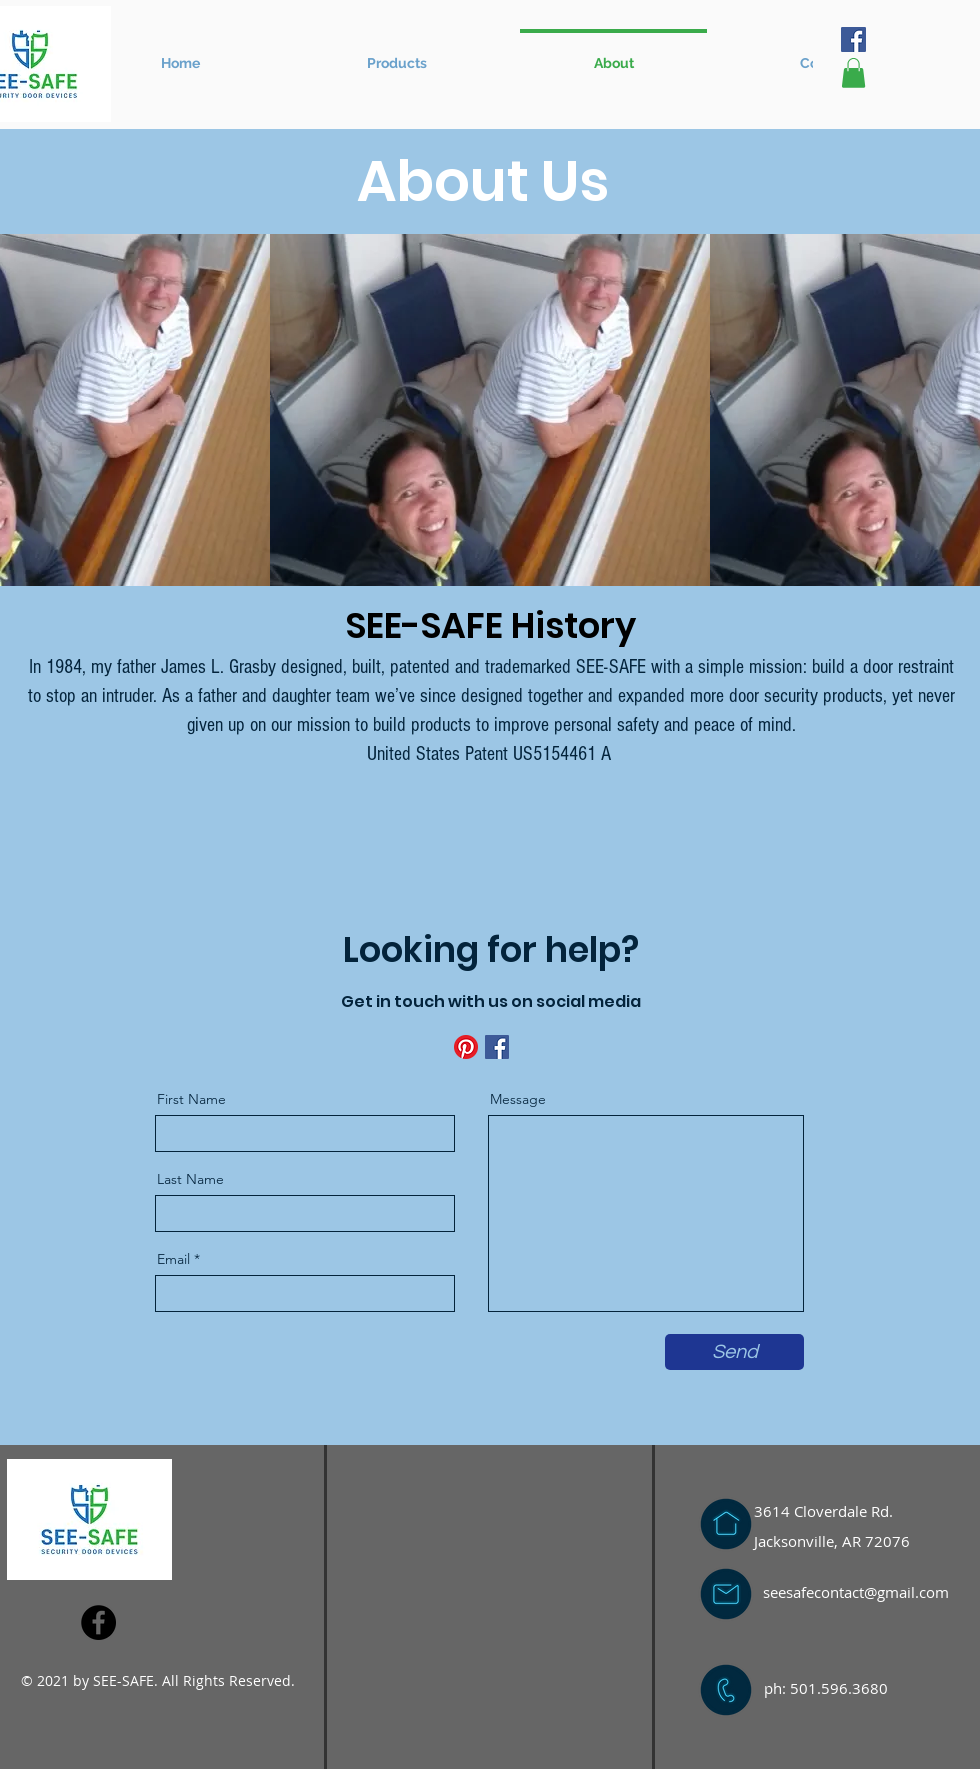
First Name (191, 1099)
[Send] (734, 1352)
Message (518, 1099)
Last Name (190, 1179)
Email (173, 1259)
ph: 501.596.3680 (826, 1688)
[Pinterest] (466, 1047)
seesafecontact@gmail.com (856, 1592)
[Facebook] (853, 39)
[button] (396, 54)
